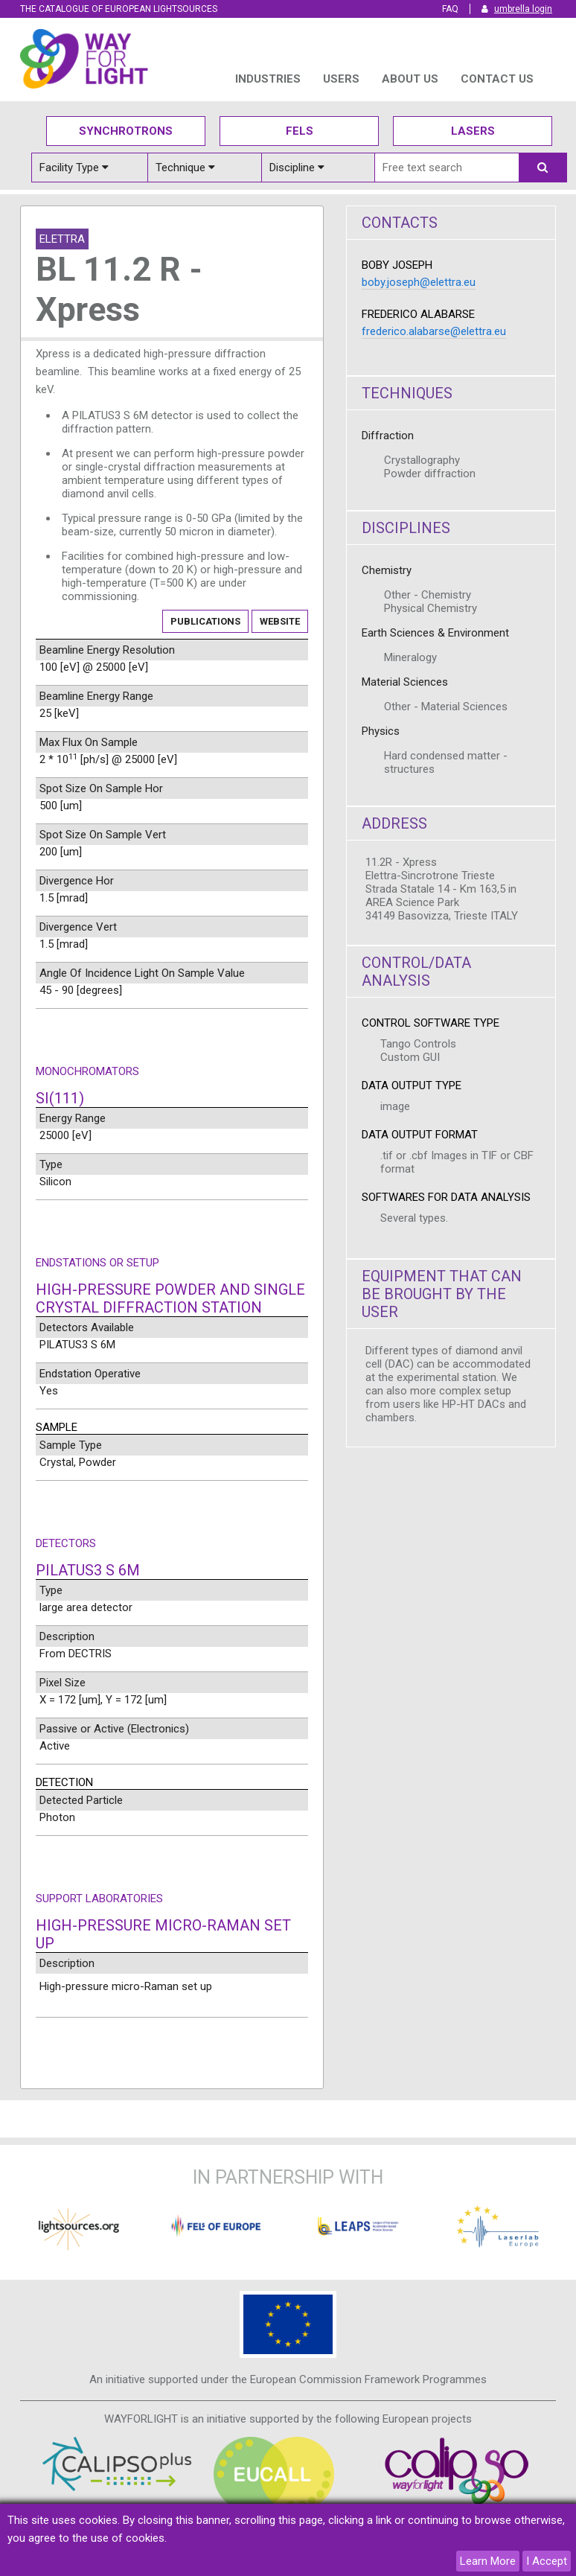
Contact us (497, 79)
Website (280, 621)
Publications (205, 621)
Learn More (488, 2561)
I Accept (546, 2561)
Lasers (473, 131)
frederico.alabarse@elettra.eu (434, 331)
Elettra (62, 239)
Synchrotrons (126, 131)
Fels (299, 131)
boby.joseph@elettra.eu (419, 282)
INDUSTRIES (268, 79)
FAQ (450, 9)
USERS (341, 79)
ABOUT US (410, 79)
